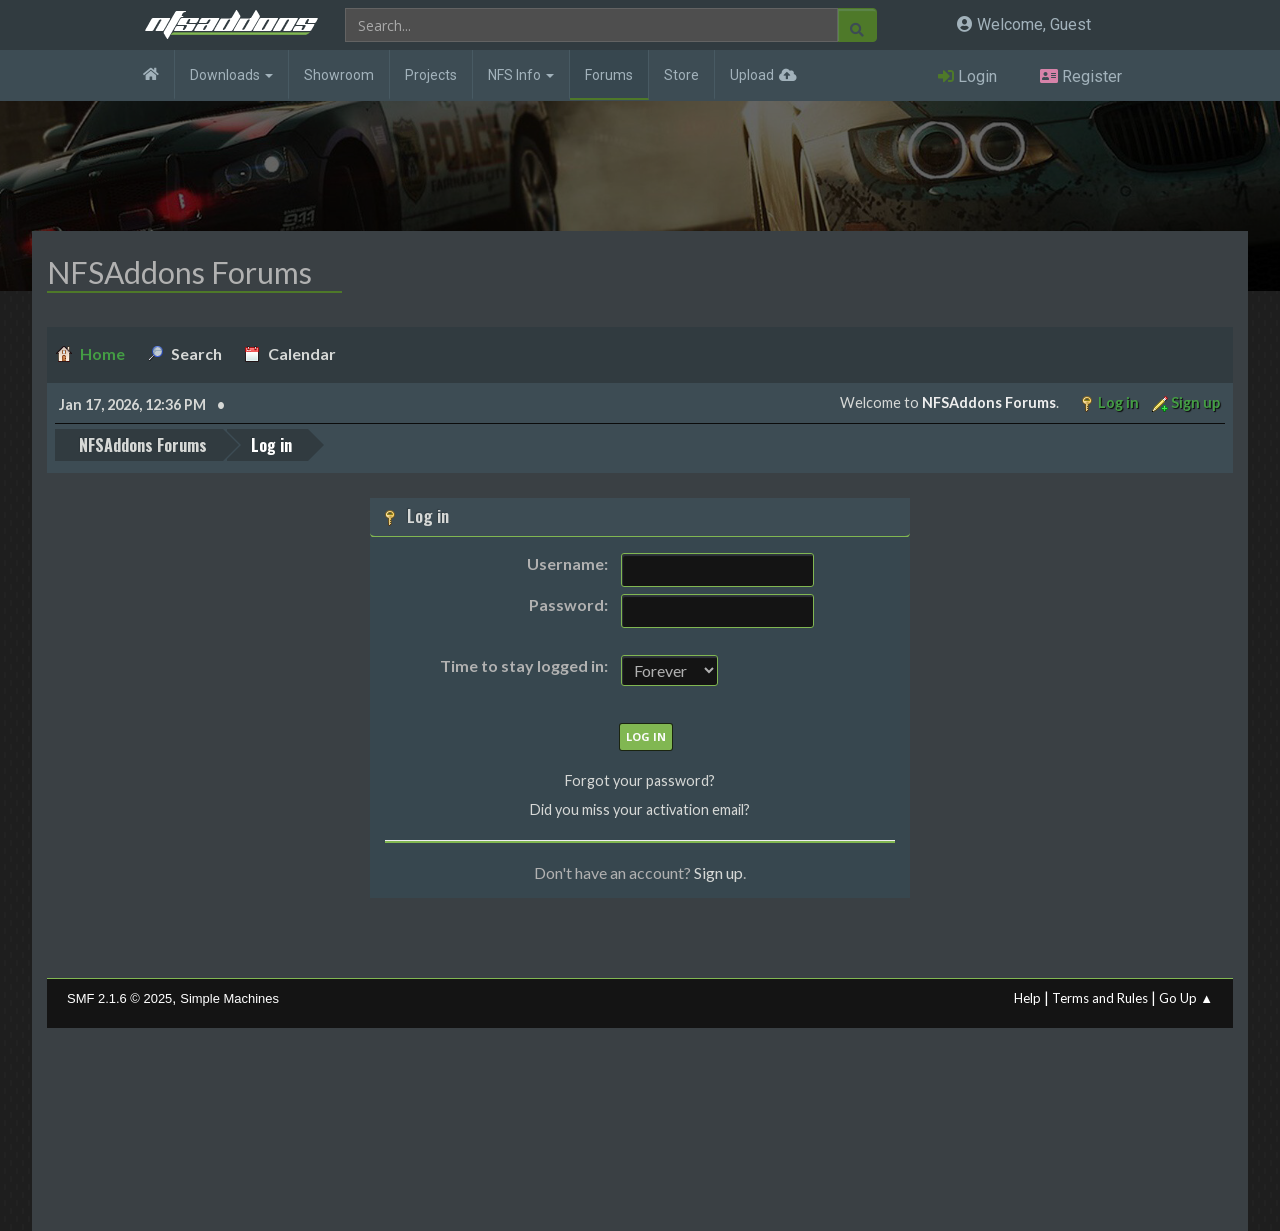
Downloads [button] (231, 75)
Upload (752, 75)
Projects (431, 75)
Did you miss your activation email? (640, 809)
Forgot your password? (640, 780)
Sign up (718, 872)
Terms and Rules (1100, 998)
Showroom (339, 75)
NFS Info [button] (521, 75)
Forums (609, 75)
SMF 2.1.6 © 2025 (119, 998)
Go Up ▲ (1186, 998)
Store (681, 75)
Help (1027, 998)
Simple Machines (229, 998)
